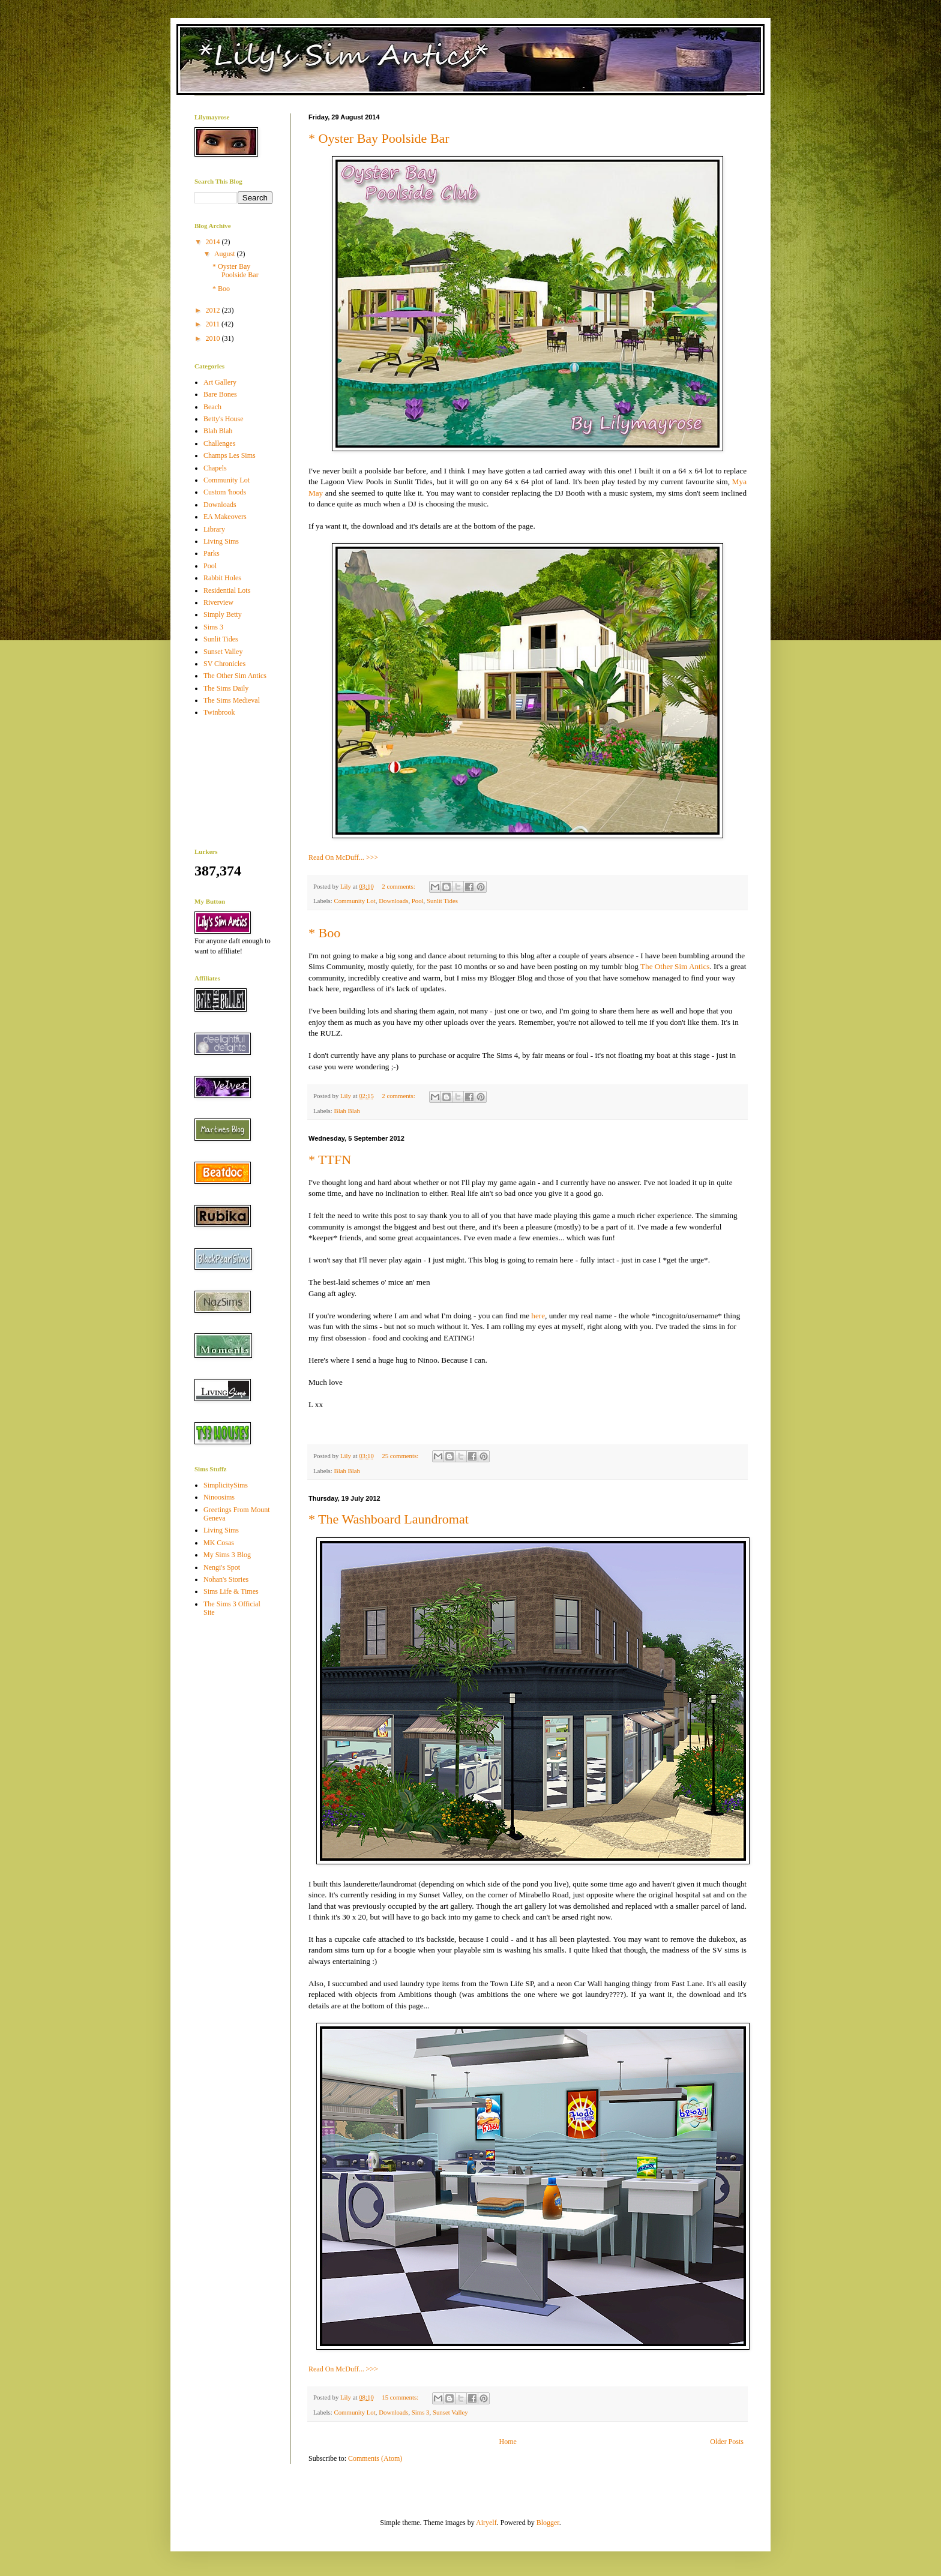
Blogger (548, 2522)
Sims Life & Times (231, 1591)
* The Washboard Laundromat (388, 1519)
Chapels (215, 468)
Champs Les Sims (229, 455)
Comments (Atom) (375, 2458)
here (538, 1315)
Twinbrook (219, 712)
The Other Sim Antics (674, 966)
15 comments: (401, 2397)
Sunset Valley (450, 2412)
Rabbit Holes (222, 578)
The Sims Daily (225, 688)
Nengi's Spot (221, 1567)
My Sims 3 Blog (227, 1555)
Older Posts (727, 2441)
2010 (214, 338)
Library (214, 529)
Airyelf (486, 2522)
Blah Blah (346, 1110)
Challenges (219, 443)
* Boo (324, 932)
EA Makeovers (225, 516)
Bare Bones (220, 394)
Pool (418, 900)
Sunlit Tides (442, 900)
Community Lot (354, 900)
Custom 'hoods (224, 492)
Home (508, 2441)
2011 (214, 324)
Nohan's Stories (225, 1579)
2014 (214, 242)
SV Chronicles (224, 663)
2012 (214, 310)
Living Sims (221, 541)
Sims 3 (421, 2412)
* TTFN (329, 1159)
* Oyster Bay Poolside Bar (378, 138)
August (225, 254)
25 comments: (401, 1455)
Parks (211, 553)
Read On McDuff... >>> (343, 857)
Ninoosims (219, 1497)
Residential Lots (226, 590)
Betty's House (223, 419)
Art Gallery (219, 382)
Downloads (393, 900)
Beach (212, 407)
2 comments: (399, 886)
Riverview (218, 602)
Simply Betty (222, 614)
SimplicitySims (225, 1485)
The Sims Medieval (231, 700)
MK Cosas (218, 1543)
